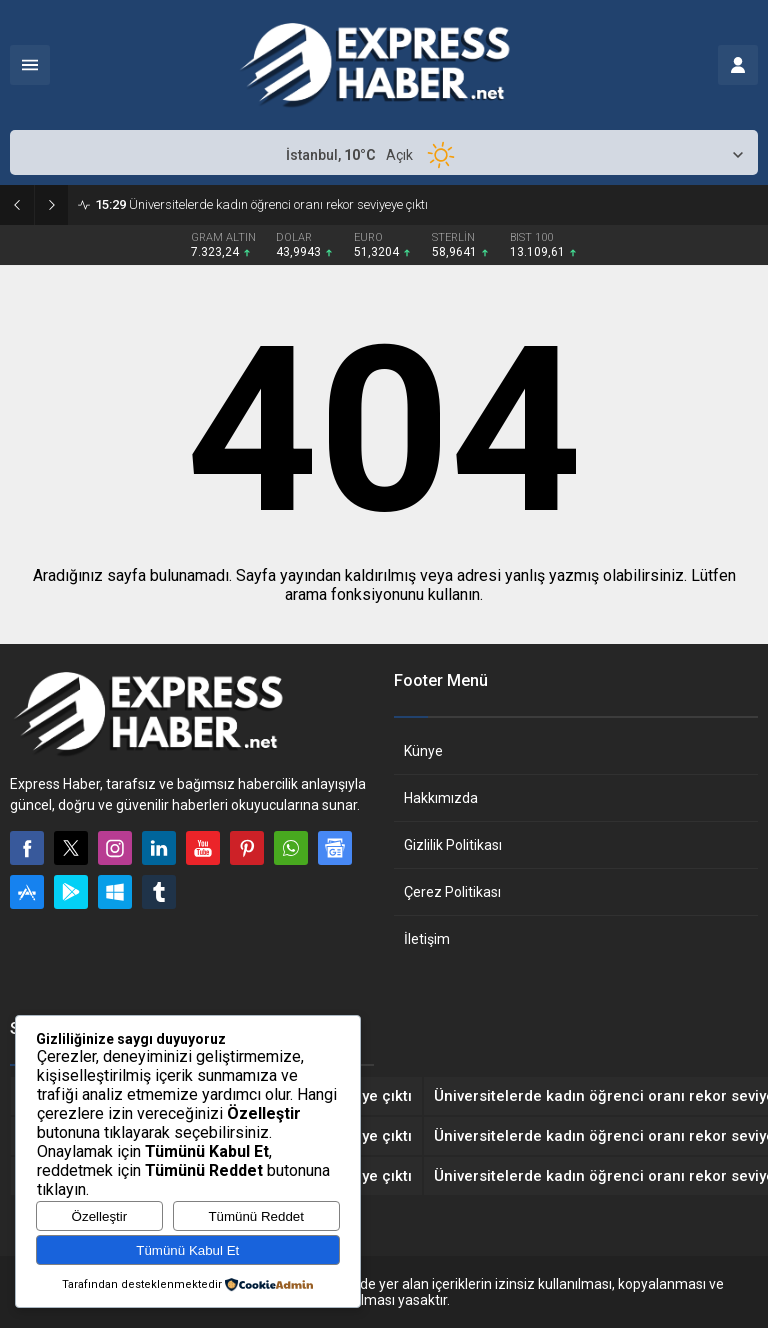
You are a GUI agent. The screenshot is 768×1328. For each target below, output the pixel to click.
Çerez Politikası (452, 892)
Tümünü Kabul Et (187, 1250)
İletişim (427, 939)
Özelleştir (100, 1216)
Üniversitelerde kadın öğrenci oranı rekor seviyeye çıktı (261, 204)
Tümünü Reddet (256, 1216)
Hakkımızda (441, 798)
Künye (423, 751)
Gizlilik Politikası (453, 845)
